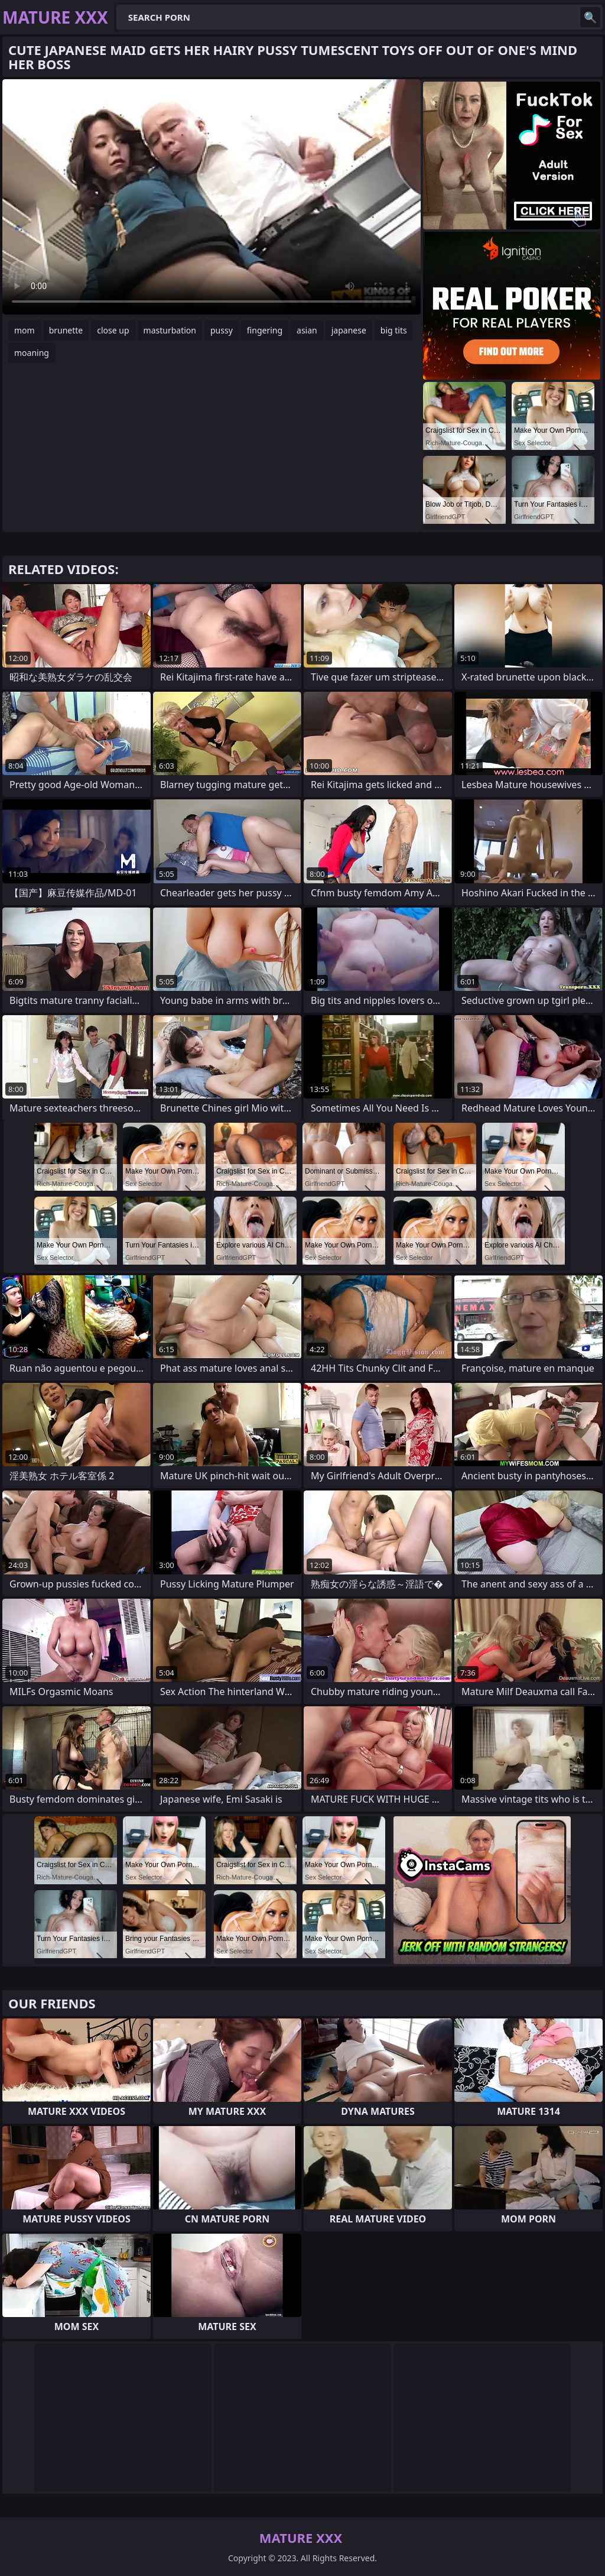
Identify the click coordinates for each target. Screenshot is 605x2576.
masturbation (170, 330)
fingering (264, 330)
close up (113, 330)
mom (24, 330)
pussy (221, 330)
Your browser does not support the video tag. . (211, 197)
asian (307, 330)
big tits (393, 330)
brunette (66, 330)
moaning (31, 352)
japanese (348, 330)
